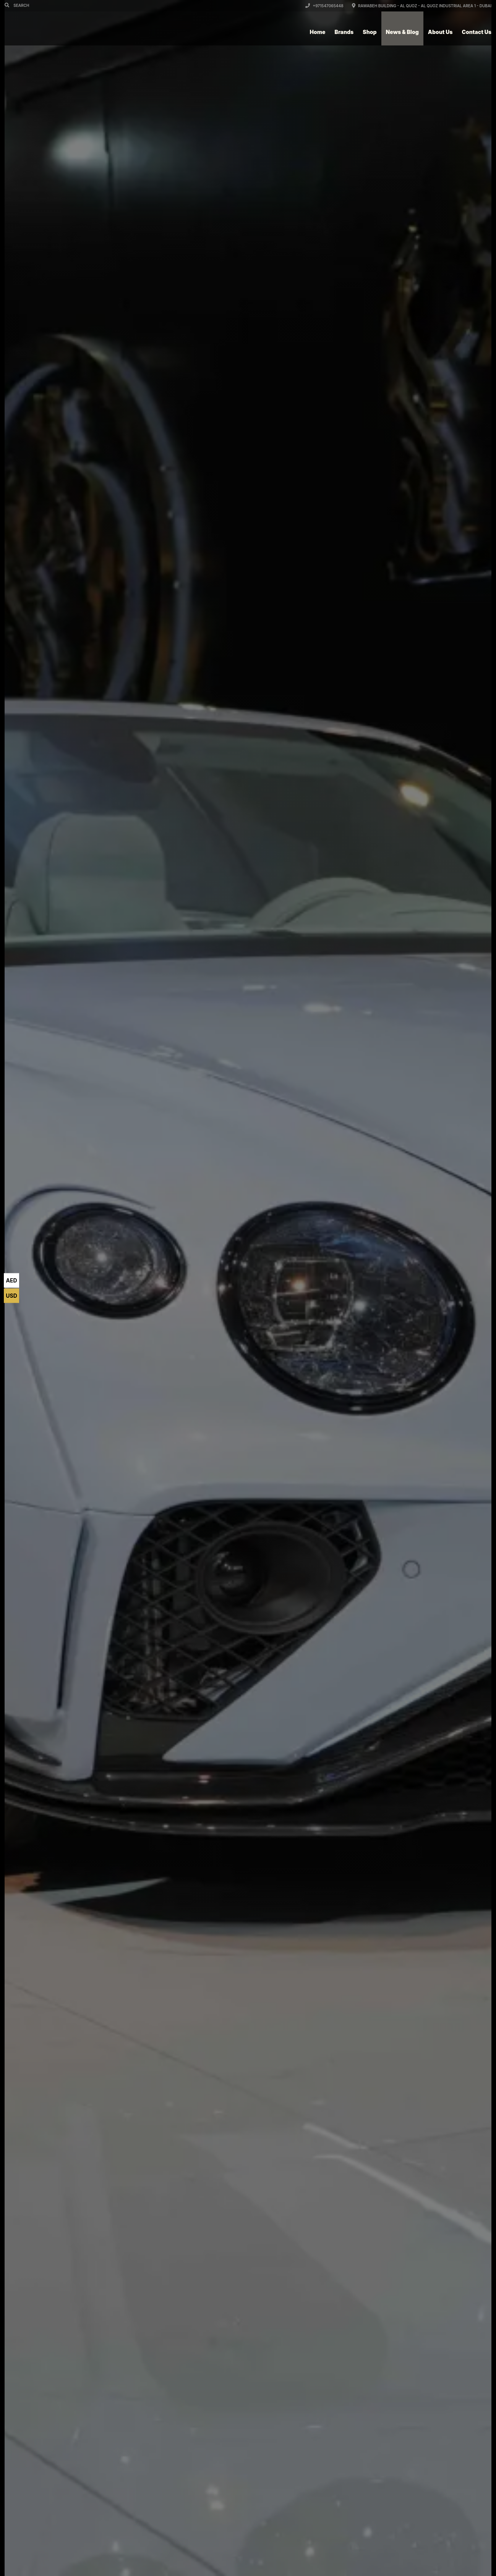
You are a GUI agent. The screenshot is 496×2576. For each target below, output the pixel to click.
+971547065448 (324, 5)
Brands (344, 32)
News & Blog (402, 32)
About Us (440, 32)
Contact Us (476, 32)
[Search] (8, 5)
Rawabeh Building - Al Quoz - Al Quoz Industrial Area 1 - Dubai (421, 5)
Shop (369, 32)
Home (318, 32)
